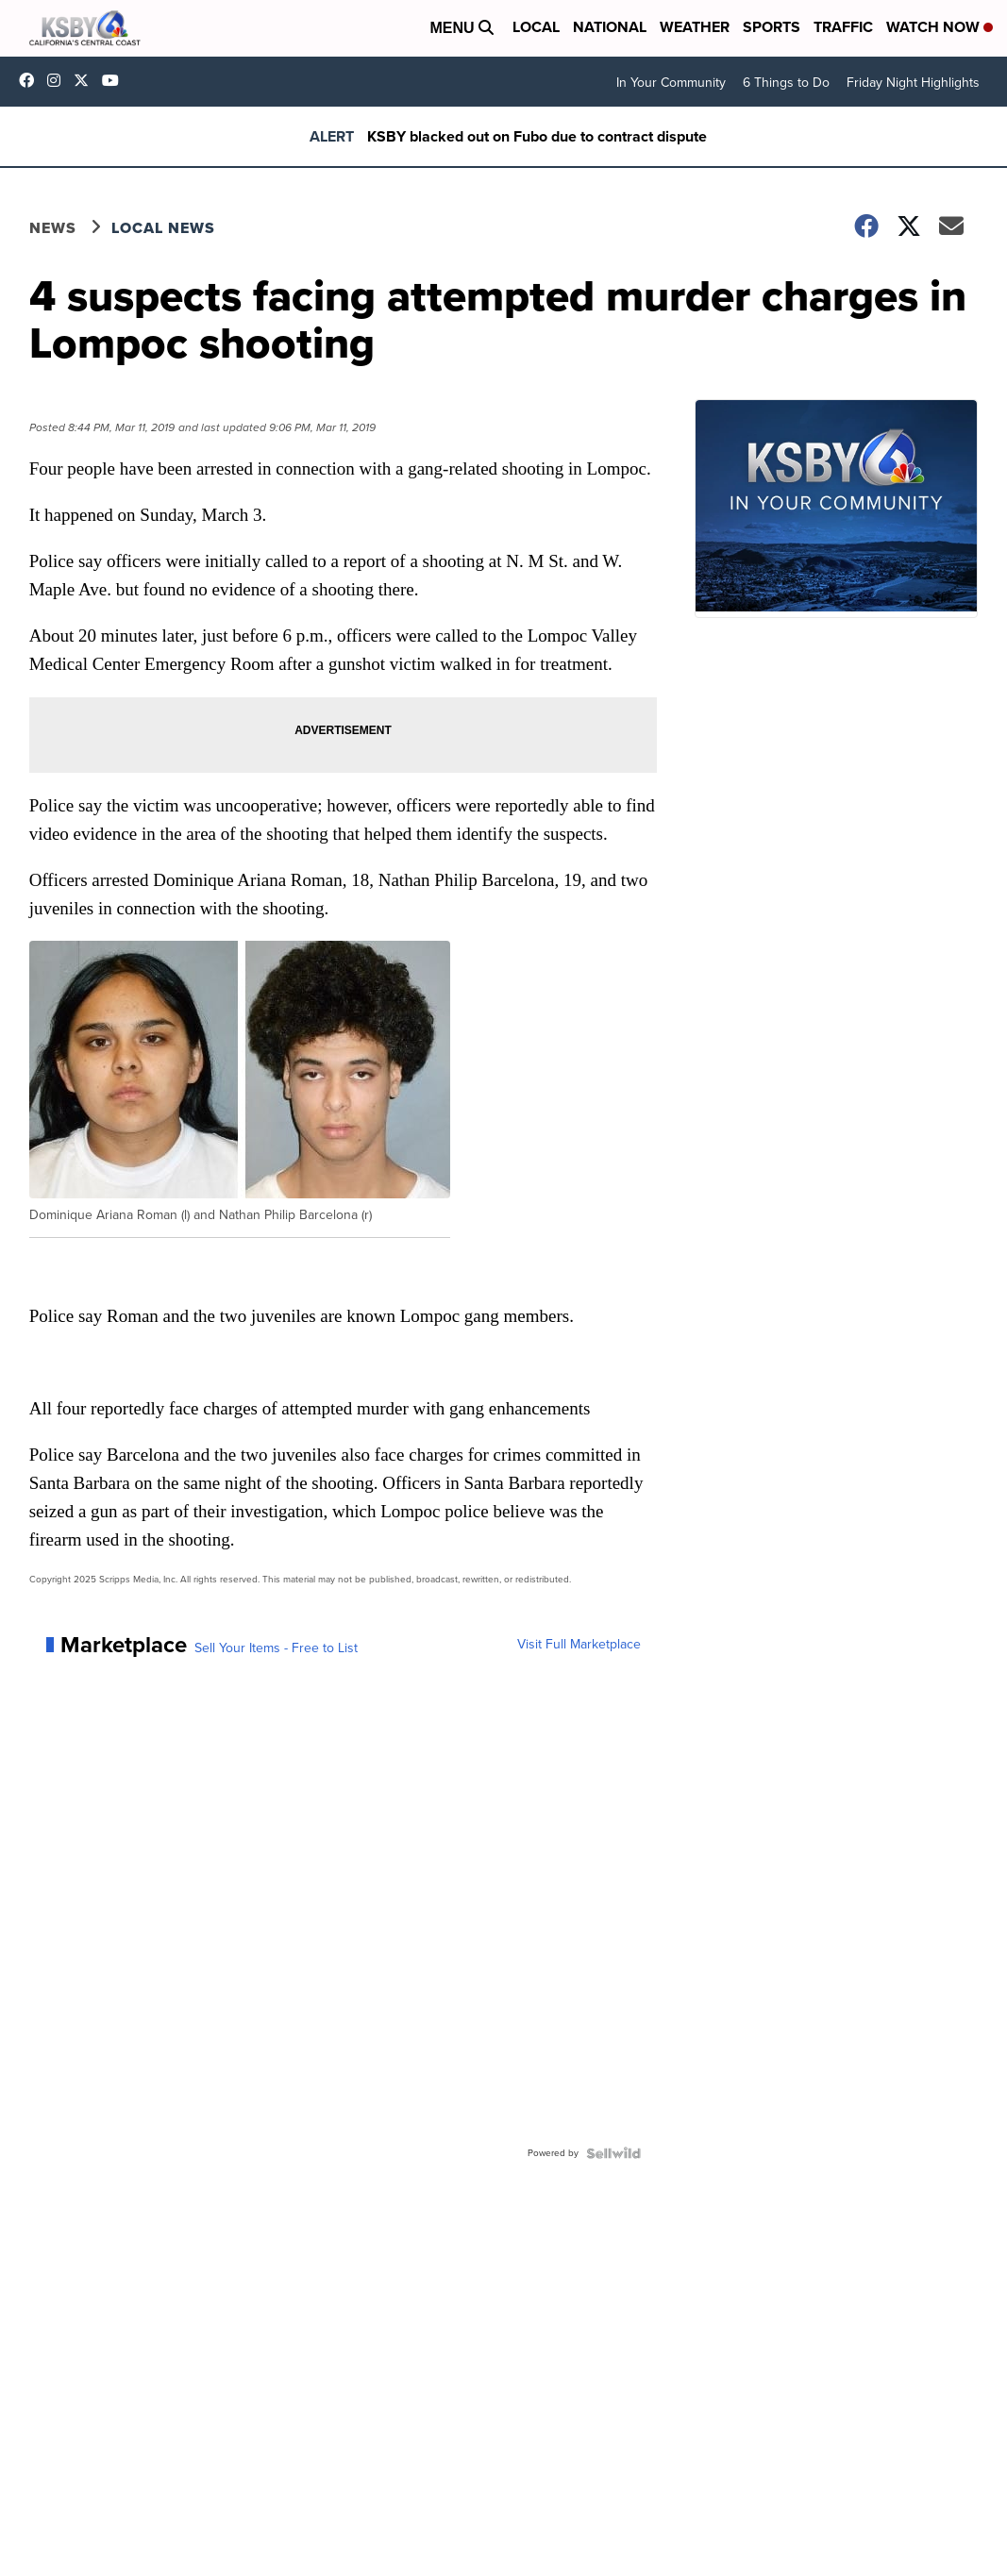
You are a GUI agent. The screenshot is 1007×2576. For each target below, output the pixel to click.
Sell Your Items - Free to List (276, 1648)
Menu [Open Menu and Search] (461, 28)
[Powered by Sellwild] (613, 2153)
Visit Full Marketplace (579, 1644)
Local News (163, 228)
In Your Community (671, 82)
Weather (695, 27)
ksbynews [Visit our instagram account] (58, 80)
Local (536, 27)
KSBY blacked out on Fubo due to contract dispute (537, 136)
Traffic (843, 27)
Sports (771, 27)
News (52, 228)
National (609, 27)
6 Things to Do (786, 82)
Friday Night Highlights (913, 82)
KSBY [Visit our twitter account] (86, 80)
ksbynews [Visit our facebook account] (31, 80)
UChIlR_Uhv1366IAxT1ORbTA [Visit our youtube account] (115, 80)
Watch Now (939, 27)
